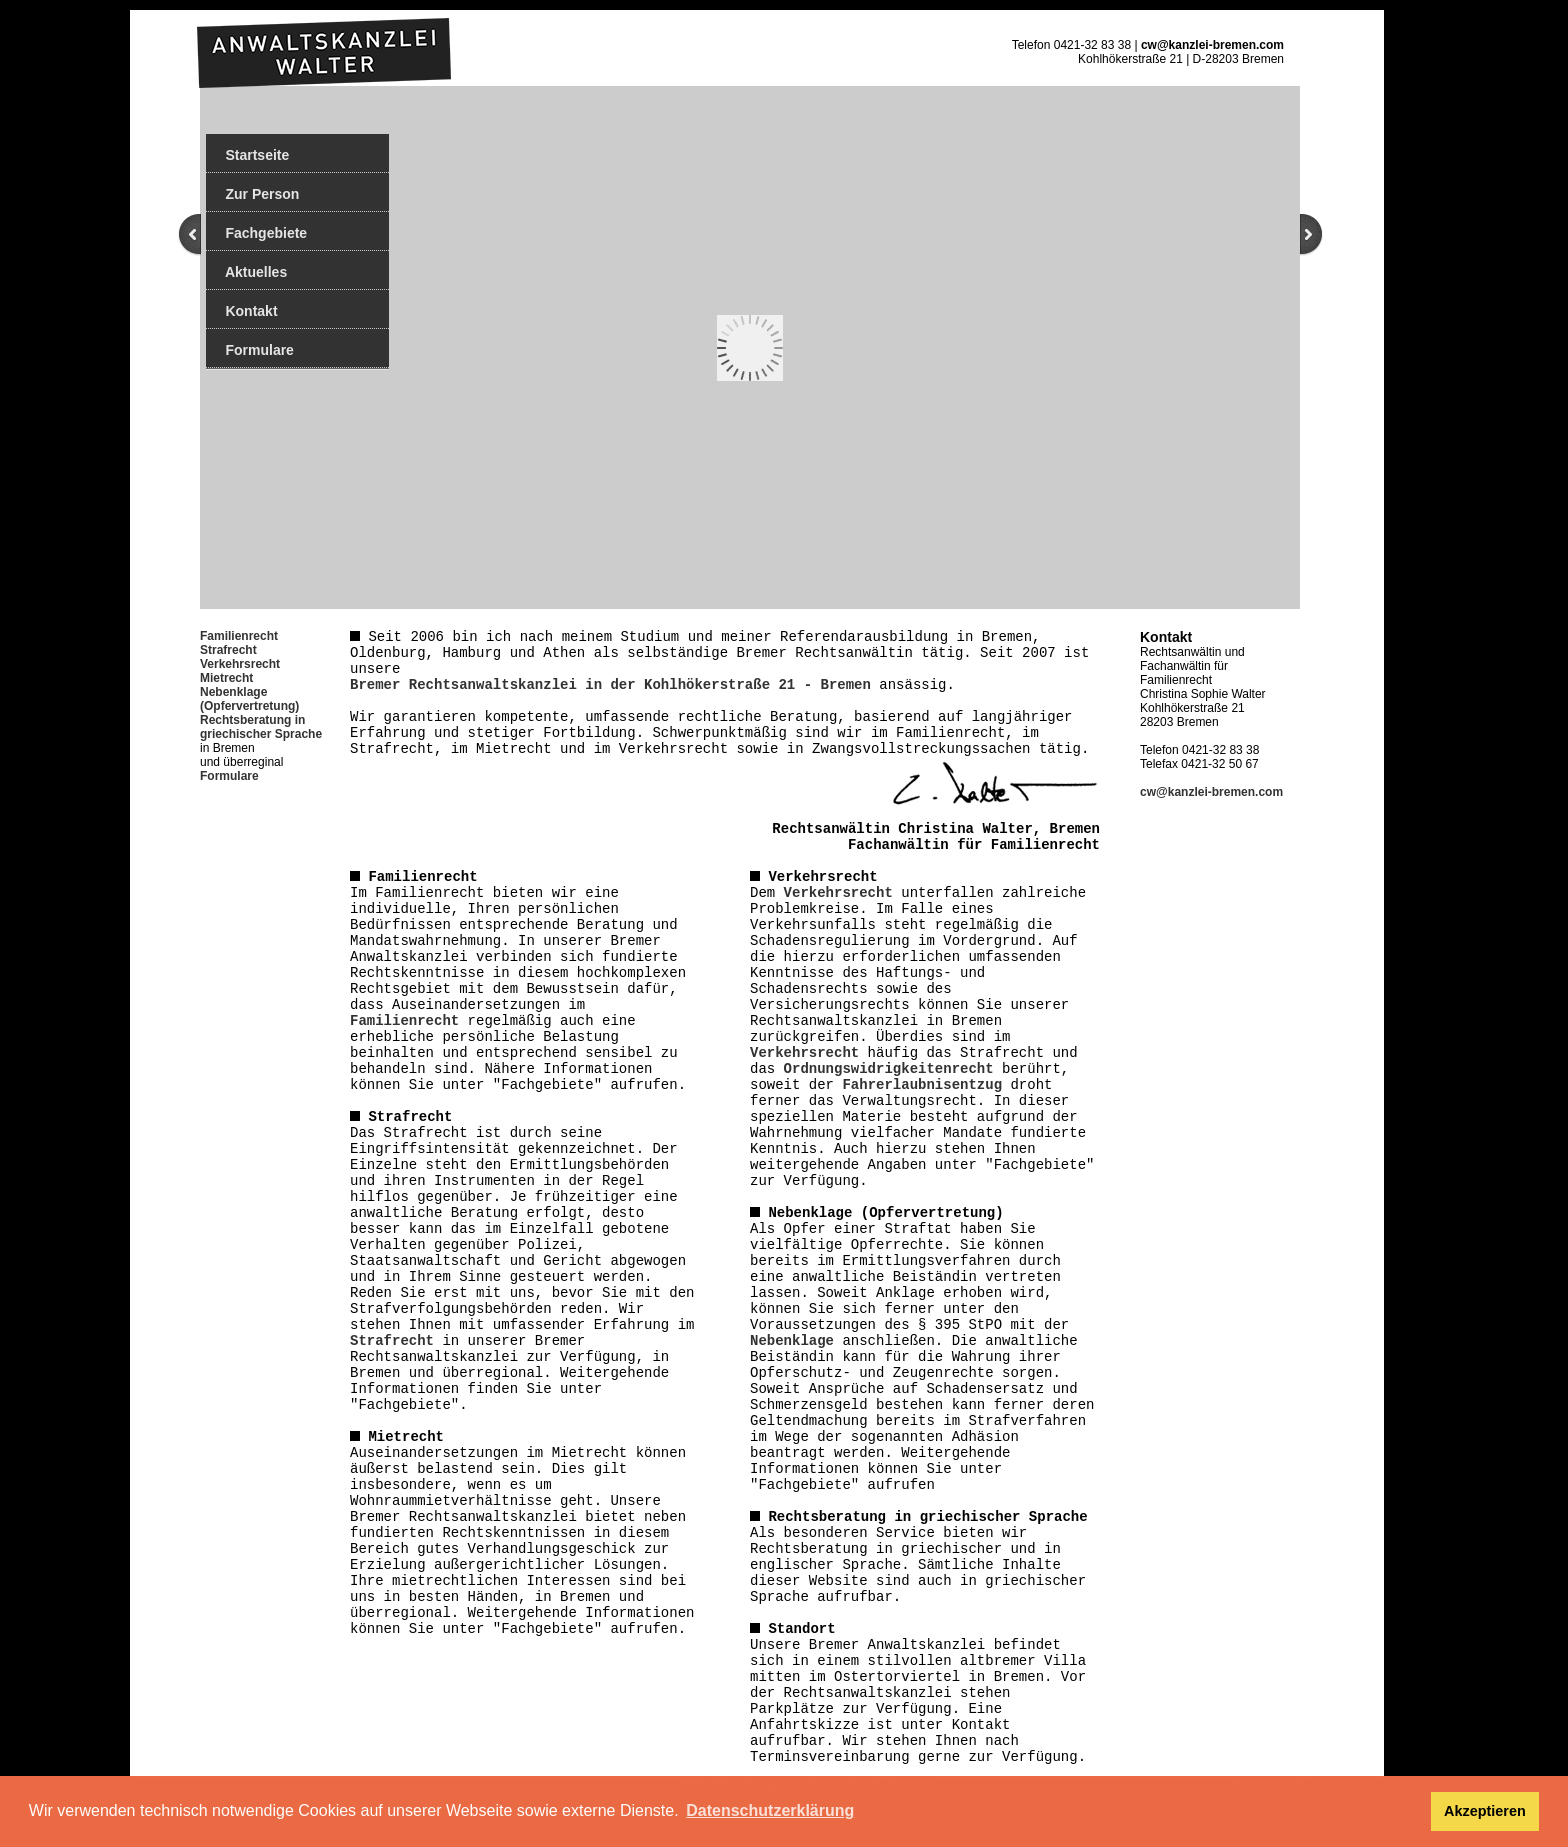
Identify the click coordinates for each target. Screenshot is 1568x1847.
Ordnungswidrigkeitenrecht (889, 1069)
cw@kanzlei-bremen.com (1212, 45)
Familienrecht (404, 1021)
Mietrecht (226, 678)
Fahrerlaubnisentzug (922, 1085)
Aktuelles (246, 272)
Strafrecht (228, 650)
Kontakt (242, 311)
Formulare (250, 350)
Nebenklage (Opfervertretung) (249, 699)
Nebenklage (792, 1341)
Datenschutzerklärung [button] (770, 1810)
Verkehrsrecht (240, 664)
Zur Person (252, 194)
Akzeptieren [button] (1485, 1811)
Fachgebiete (256, 233)
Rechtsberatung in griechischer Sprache (261, 727)
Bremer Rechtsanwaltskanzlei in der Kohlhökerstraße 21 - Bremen (610, 685)
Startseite (247, 155)
